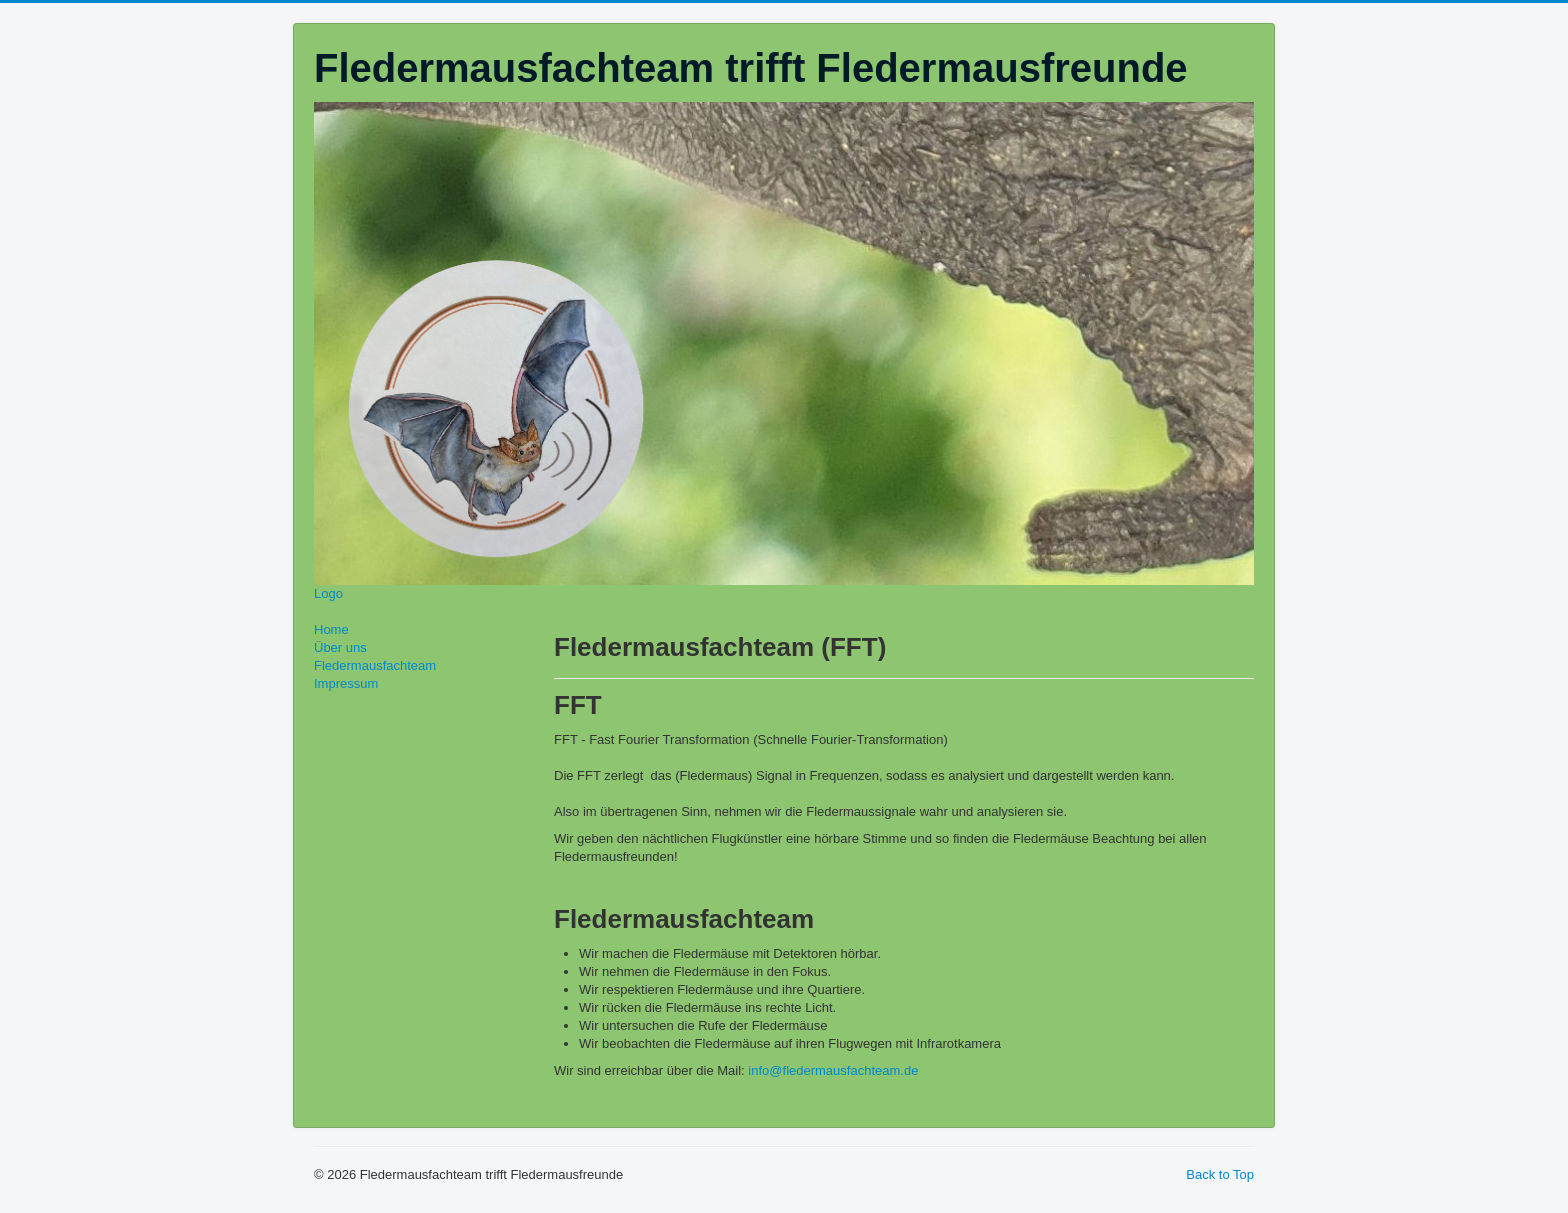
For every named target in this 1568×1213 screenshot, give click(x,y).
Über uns (340, 647)
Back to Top (1220, 1174)
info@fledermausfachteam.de (833, 1070)
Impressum (346, 683)
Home (331, 629)
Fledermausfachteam (375, 665)
